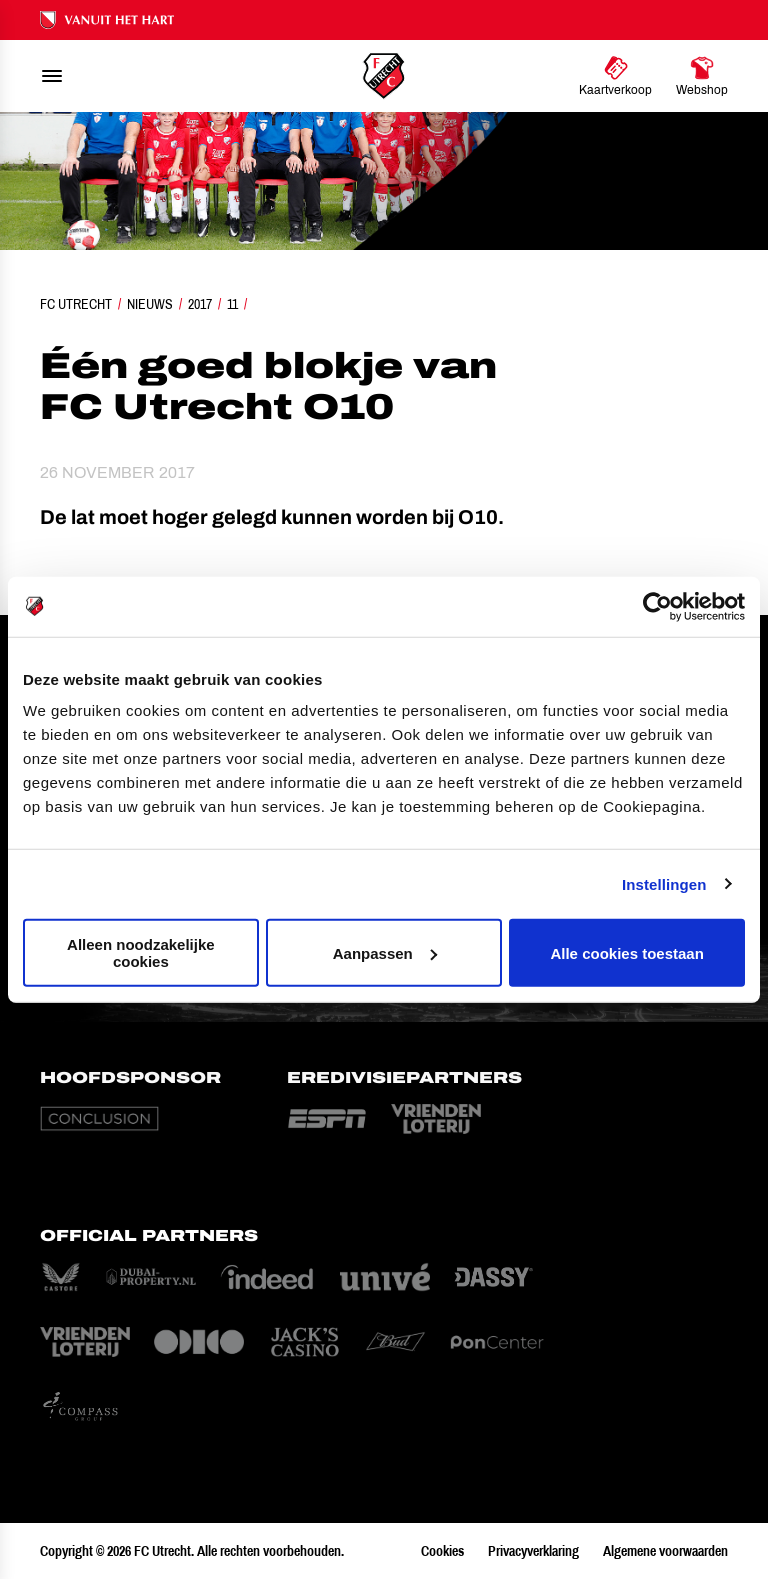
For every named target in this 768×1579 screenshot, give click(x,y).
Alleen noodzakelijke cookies (141, 953)
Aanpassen (385, 952)
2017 (200, 304)
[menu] (52, 76)
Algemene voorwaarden (665, 1551)
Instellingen (664, 883)
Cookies (442, 1551)
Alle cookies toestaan (626, 952)
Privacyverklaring (533, 1551)
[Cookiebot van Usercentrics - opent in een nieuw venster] (657, 606)
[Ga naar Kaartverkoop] (615, 76)
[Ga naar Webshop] (702, 76)
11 (232, 304)
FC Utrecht (76, 304)
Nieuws (150, 304)
